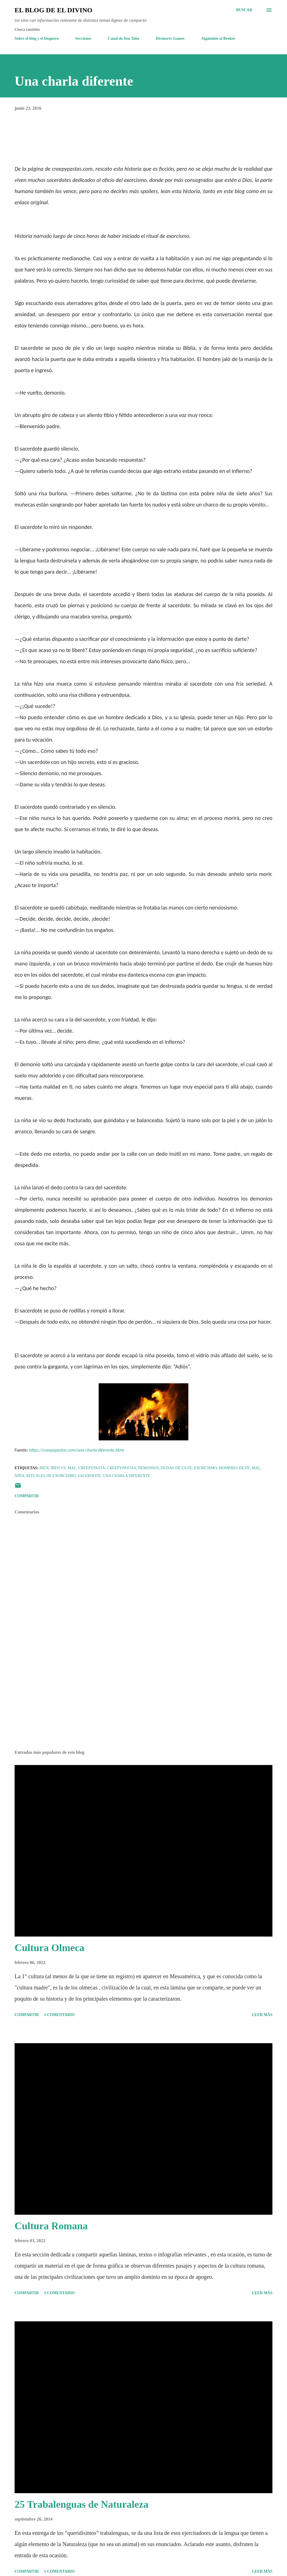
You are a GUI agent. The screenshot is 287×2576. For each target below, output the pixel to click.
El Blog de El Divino (53, 10)
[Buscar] (244, 10)
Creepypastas (121, 1468)
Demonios (148, 1468)
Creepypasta (91, 1468)
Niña (19, 1476)
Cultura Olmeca (49, 1947)
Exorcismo (205, 1468)
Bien (44, 1468)
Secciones (83, 38)
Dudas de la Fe (176, 1468)
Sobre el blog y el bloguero (37, 38)
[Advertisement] (143, 1702)
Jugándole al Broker (218, 38)
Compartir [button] (27, 1496)
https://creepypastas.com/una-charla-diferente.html (76, 1450)
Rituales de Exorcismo (51, 1476)
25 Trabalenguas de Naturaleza (82, 2504)
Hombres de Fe (234, 1468)
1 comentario (59, 2015)
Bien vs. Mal (64, 1468)
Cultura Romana (51, 2226)
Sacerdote (89, 1476)
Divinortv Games (170, 38)
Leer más (262, 2015)
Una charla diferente (126, 1476)
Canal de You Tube (124, 38)
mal (256, 1468)
